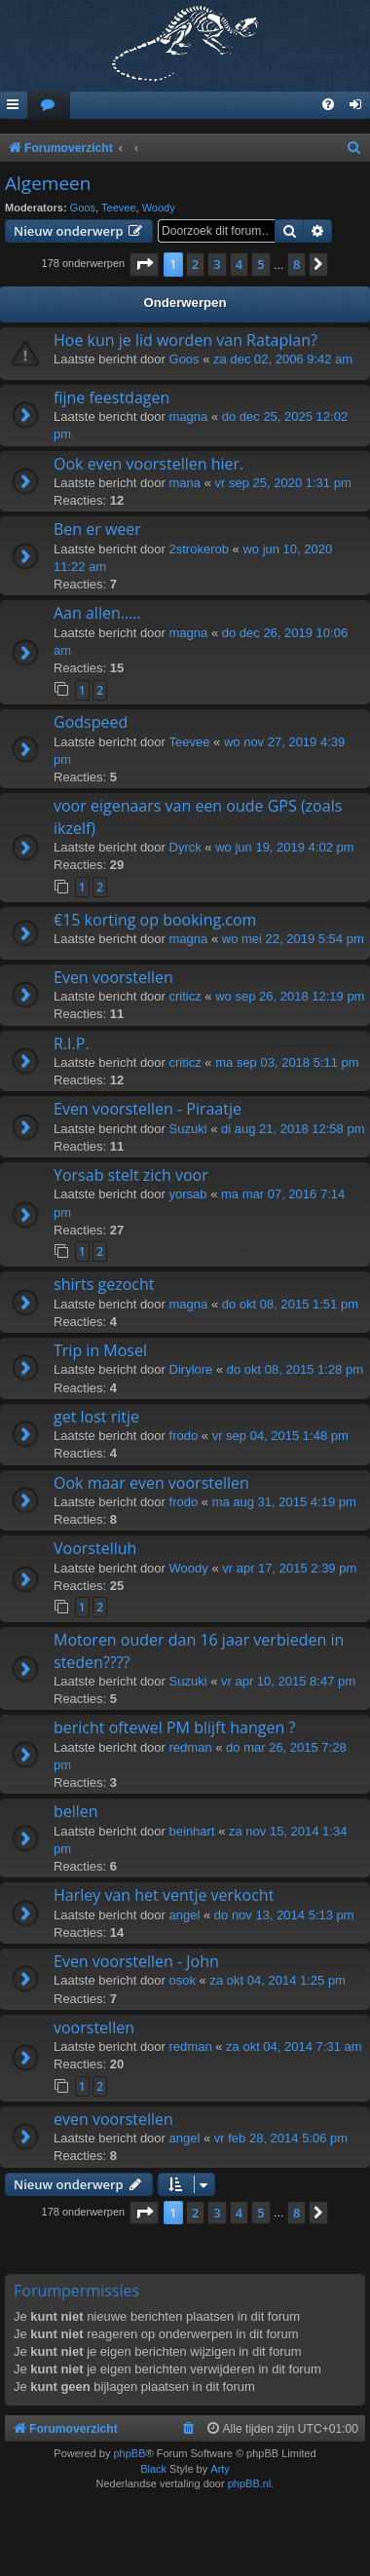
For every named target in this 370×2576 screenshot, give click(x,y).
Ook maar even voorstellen (151, 1483)
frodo (184, 1435)
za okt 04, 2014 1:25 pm (277, 1980)
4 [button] (239, 264)
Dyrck (185, 847)
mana (185, 482)
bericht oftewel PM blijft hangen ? (174, 1727)
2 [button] (195, 264)
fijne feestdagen (111, 397)
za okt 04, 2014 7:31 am (293, 2046)
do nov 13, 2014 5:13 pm (284, 1915)
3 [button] (216, 264)
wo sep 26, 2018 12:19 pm (289, 996)
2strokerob (199, 549)
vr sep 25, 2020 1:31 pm (283, 482)
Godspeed (91, 722)
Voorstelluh (95, 1548)
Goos (82, 207)
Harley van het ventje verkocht (164, 1895)
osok (182, 1980)
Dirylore (191, 1369)
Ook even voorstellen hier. (148, 463)
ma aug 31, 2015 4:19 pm (284, 1502)
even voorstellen (113, 2119)
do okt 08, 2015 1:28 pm (295, 1369)
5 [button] (260, 264)
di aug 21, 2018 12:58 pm (292, 1128)
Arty (220, 2469)
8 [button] (296, 264)
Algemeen (48, 183)
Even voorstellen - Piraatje (147, 1108)
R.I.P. (72, 1043)
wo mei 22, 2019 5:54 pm (293, 938)
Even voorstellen (113, 977)
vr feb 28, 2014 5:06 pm (281, 2138)
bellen (76, 1811)
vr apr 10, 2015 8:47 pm (288, 1681)
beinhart (192, 1831)
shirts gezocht (104, 1284)
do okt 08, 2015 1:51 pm (290, 1304)
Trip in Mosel (100, 1350)
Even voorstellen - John (136, 1961)
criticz (185, 996)
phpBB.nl (250, 2483)
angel (185, 1915)
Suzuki (188, 1128)
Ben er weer (97, 529)
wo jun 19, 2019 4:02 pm (284, 847)
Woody (158, 207)
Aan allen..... (97, 613)
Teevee (118, 207)
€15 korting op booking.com (155, 919)
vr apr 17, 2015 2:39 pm (289, 1568)
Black (153, 2469)
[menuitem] (48, 106)
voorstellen (94, 2027)
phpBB (129, 2453)
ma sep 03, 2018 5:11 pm (286, 1062)
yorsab (188, 1194)
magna (188, 416)
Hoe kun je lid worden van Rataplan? (185, 340)
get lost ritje (96, 1416)
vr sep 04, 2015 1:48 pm (280, 1435)
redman (190, 1747)
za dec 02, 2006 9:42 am (282, 359)
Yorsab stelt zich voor (131, 1175)
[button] (144, 264)
